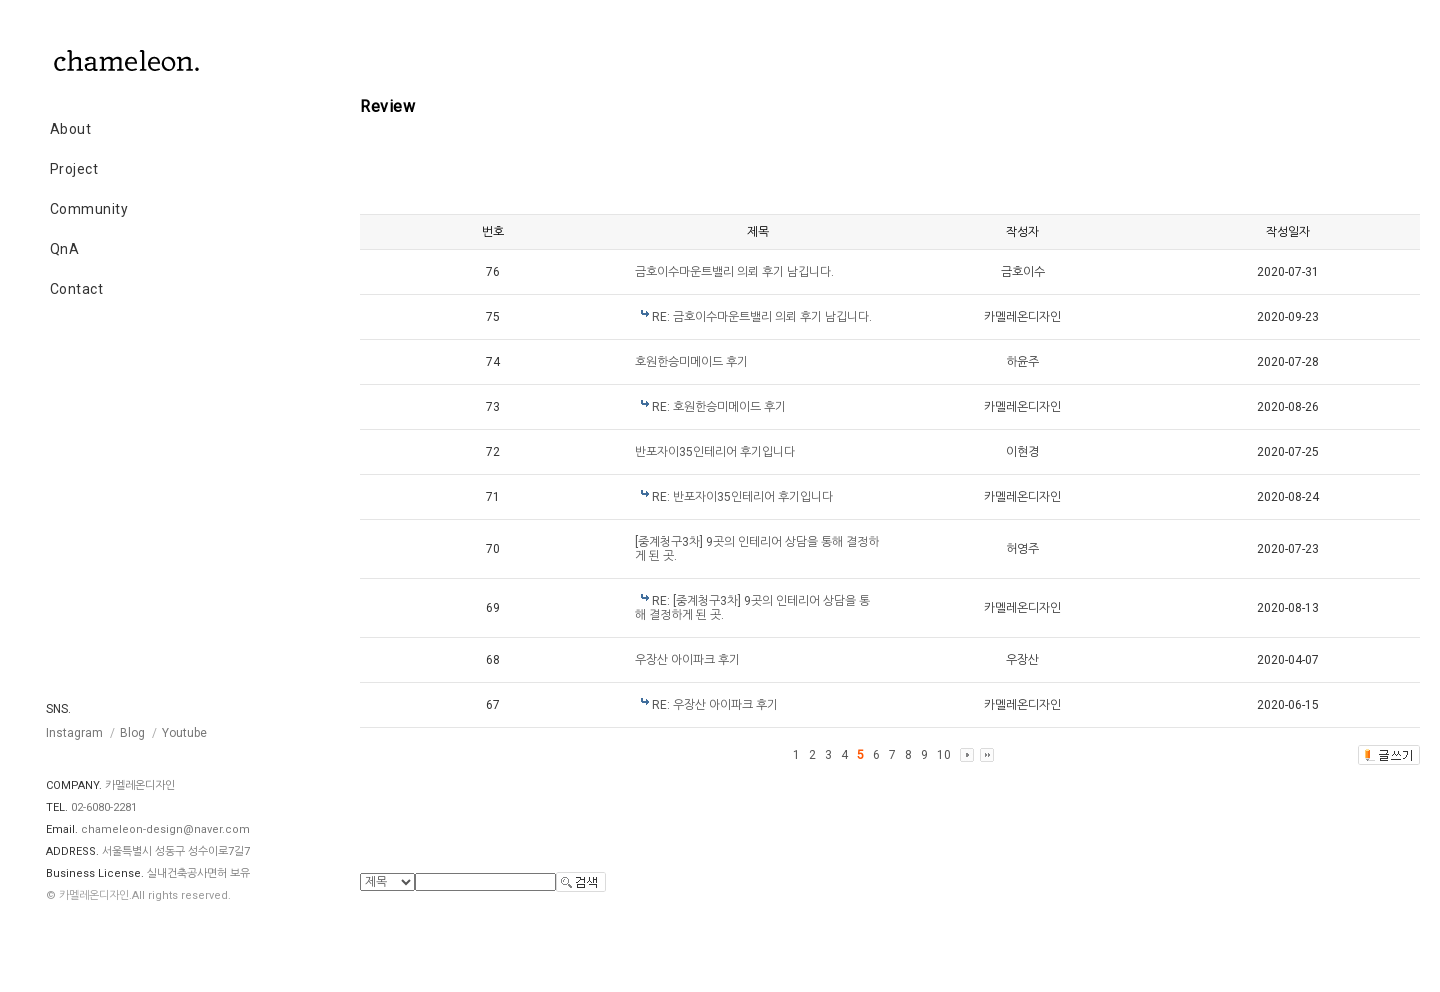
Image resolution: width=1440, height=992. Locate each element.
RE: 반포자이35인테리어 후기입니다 (742, 497)
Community (89, 209)
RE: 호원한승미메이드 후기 (719, 407)
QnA (65, 249)
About (71, 129)
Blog (132, 733)
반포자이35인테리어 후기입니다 (715, 452)
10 (944, 755)
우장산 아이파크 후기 (687, 660)
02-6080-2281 (104, 807)
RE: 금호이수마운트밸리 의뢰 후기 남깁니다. (762, 317)
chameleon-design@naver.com (165, 829)
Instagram (74, 733)
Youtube (184, 733)
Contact (77, 289)
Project (74, 169)
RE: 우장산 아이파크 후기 (715, 705)
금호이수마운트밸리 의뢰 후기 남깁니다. (734, 272)
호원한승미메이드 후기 (691, 362)
